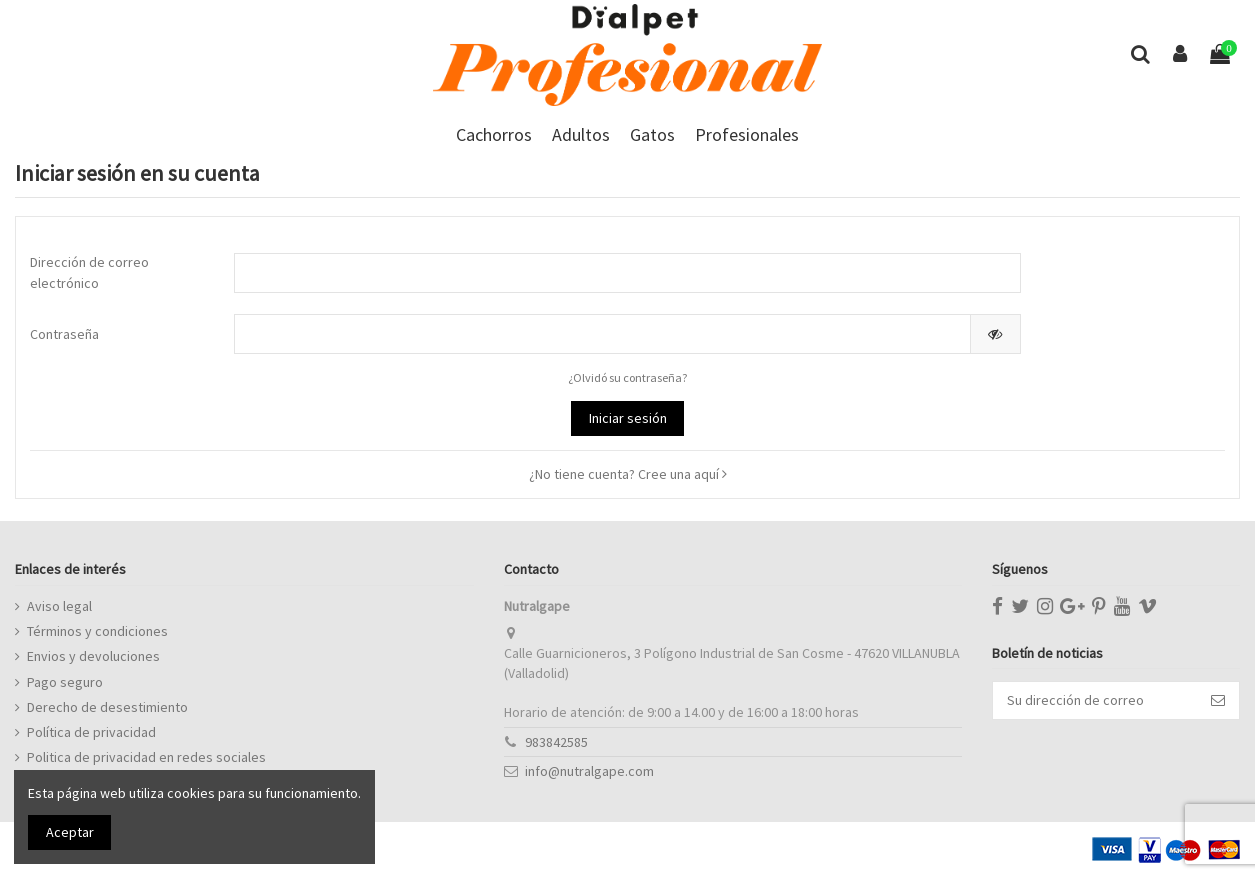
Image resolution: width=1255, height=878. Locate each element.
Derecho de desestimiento (107, 707)
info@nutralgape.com (589, 771)
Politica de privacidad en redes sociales (146, 757)
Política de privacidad (91, 732)
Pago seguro (65, 682)
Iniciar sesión (628, 418)
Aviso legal (59, 606)
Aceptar (70, 832)
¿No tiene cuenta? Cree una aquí (628, 474)
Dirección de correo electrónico (89, 272)
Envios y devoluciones (93, 656)
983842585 (556, 742)
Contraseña (64, 334)
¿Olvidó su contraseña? (628, 377)
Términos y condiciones (97, 631)
